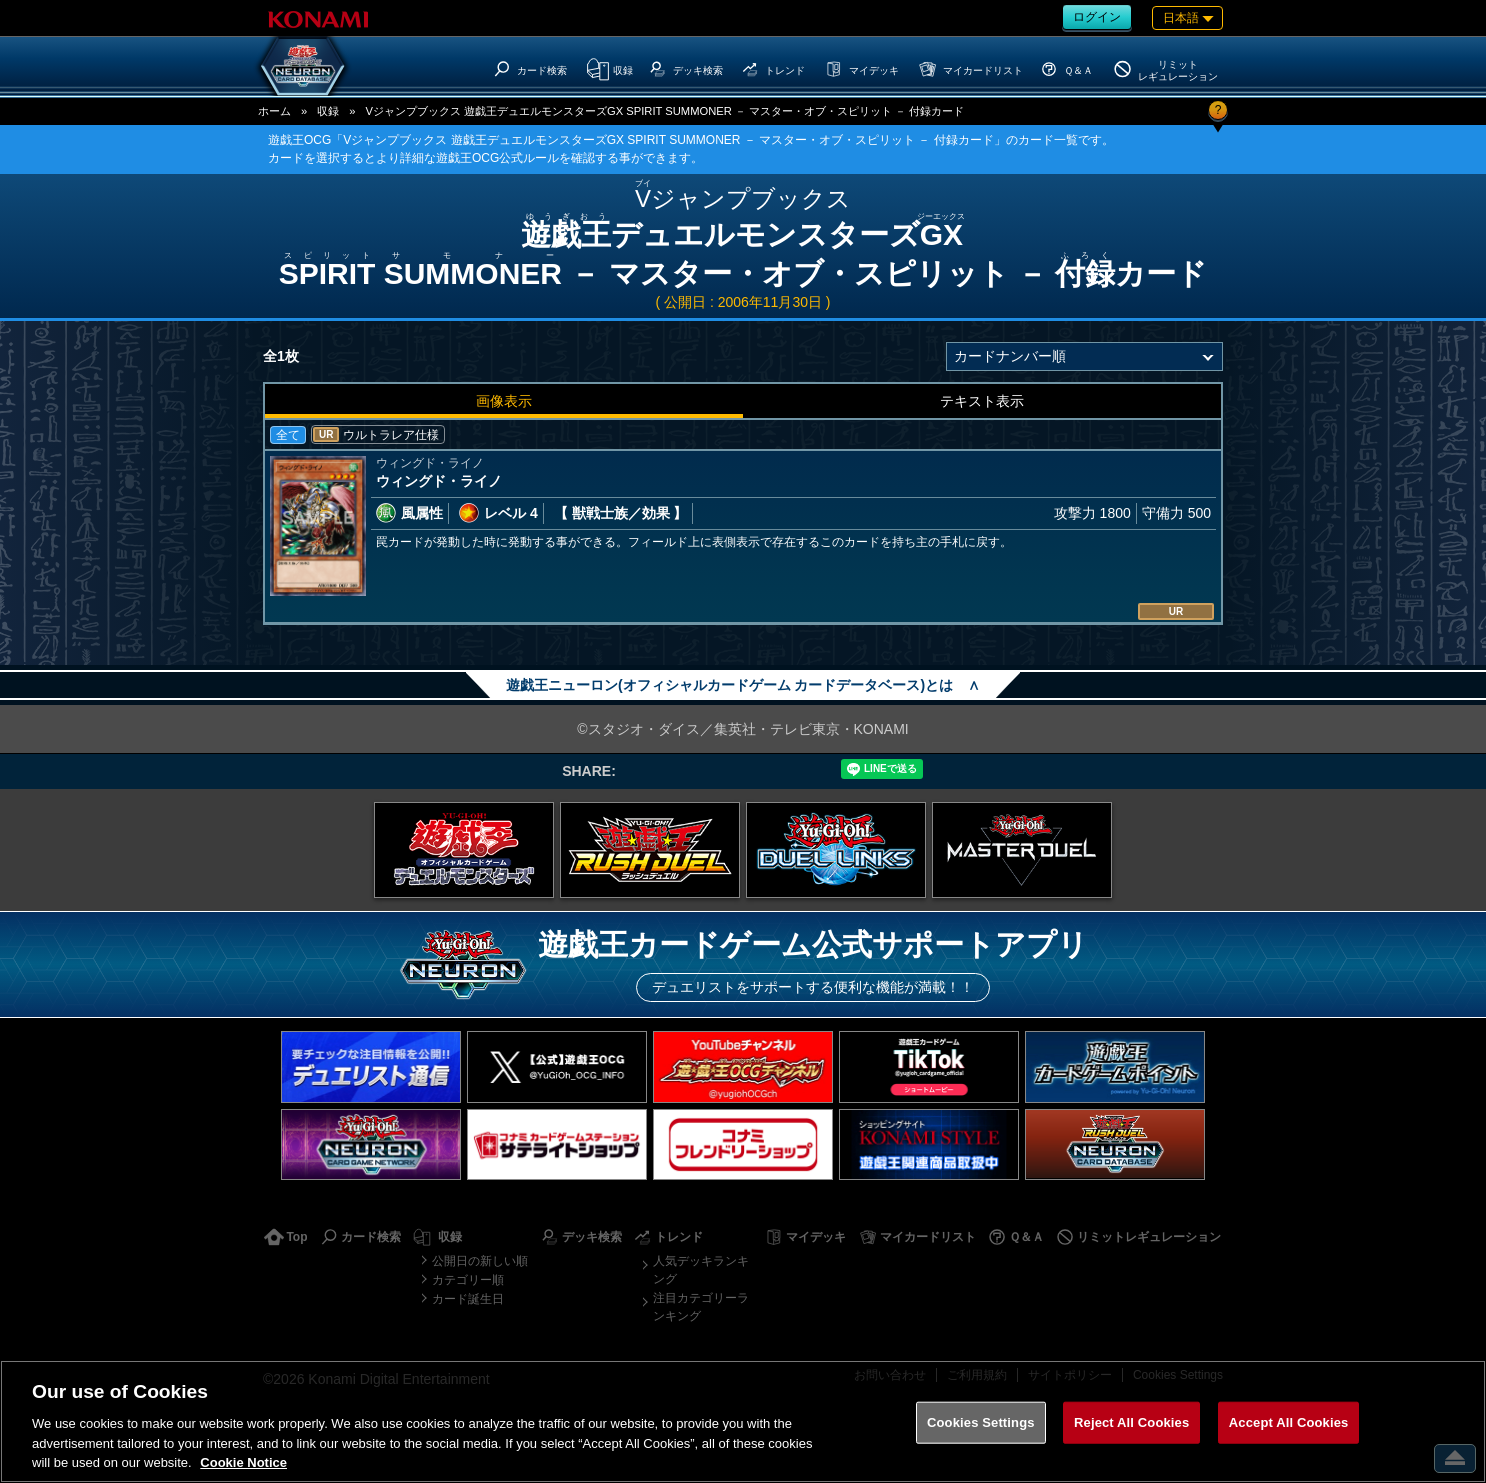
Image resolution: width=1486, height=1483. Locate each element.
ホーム (274, 111)
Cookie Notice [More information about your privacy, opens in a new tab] (243, 1462)
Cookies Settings (981, 1422)
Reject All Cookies (1131, 1422)
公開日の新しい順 (480, 1261)
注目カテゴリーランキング (701, 1307)
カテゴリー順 (468, 1280)
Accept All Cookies (1289, 1422)
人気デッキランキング (701, 1270)
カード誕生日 (468, 1299)
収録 (328, 111)
